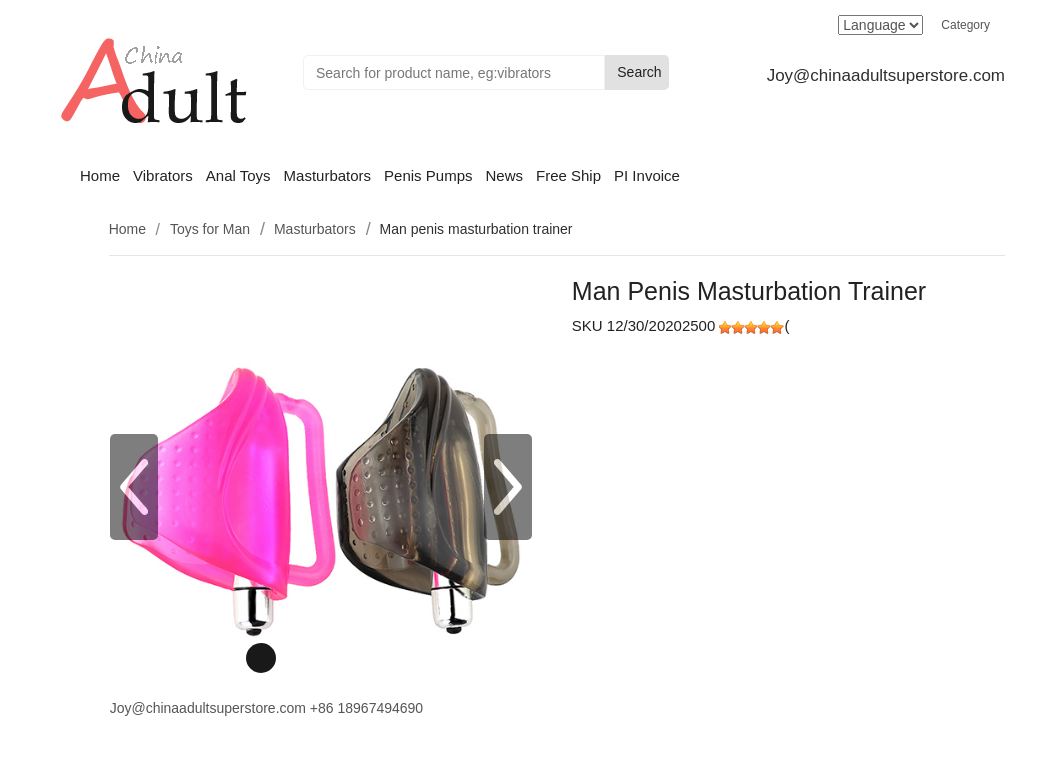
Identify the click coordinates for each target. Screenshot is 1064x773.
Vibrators (163, 175)
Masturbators (328, 175)
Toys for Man (210, 229)
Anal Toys (238, 175)
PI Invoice (647, 175)
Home (100, 175)
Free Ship (568, 175)
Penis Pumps (428, 175)
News (504, 175)
